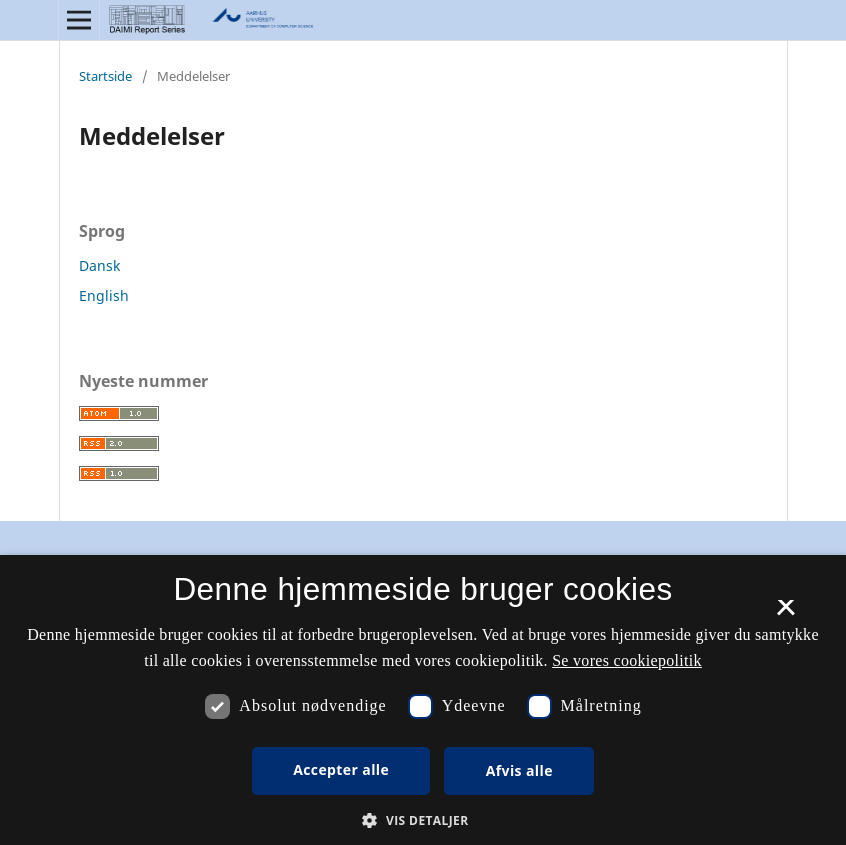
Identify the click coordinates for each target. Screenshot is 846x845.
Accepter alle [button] (341, 769)
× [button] (785, 614)
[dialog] (423, 700)
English (104, 295)
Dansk (99, 265)
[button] (422, 820)
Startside (105, 76)
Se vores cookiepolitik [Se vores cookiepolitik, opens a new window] (627, 660)
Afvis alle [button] (519, 770)
